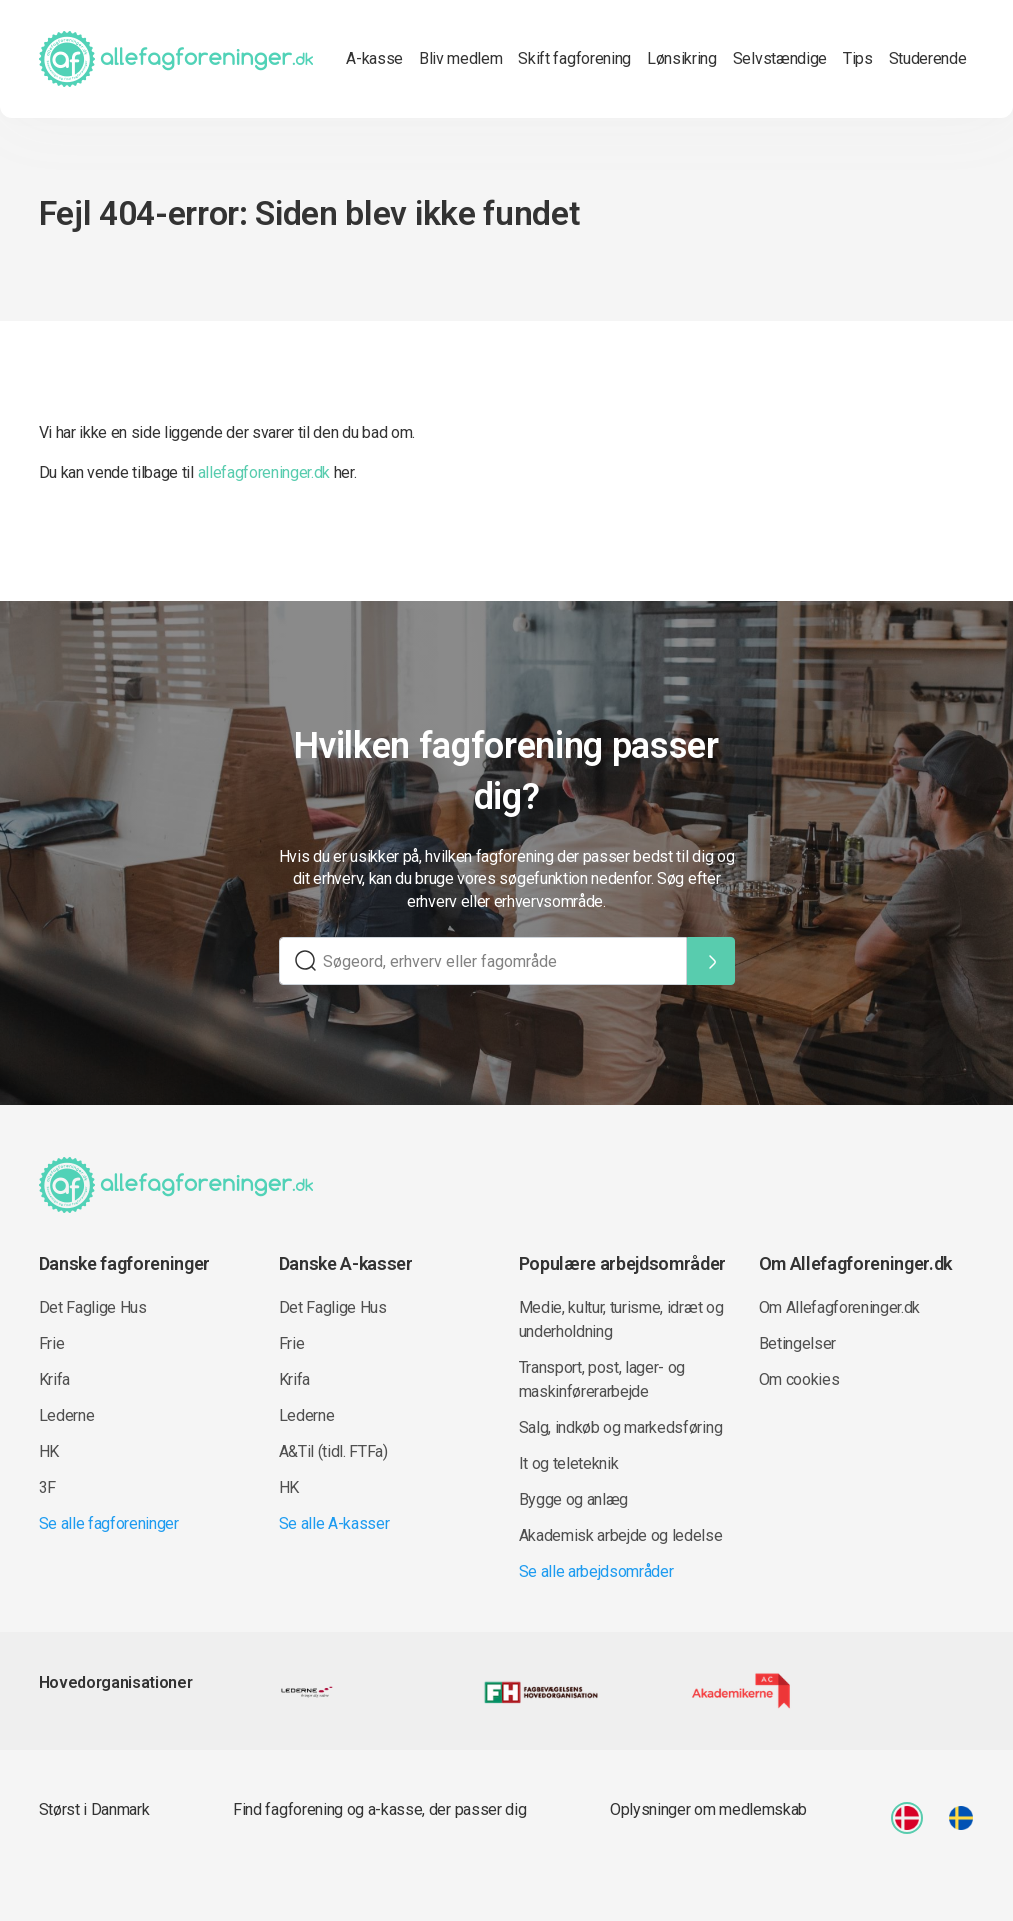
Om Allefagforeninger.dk (840, 1307)
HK (49, 1451)
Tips (858, 58)
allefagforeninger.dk (264, 472)
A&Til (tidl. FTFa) (333, 1451)
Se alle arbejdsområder (596, 1571)
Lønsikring (682, 58)
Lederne (67, 1415)
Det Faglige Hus (93, 1307)
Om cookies (799, 1379)
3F (47, 1487)
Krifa (54, 1379)
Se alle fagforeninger (109, 1523)
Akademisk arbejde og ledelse (621, 1535)
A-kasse (374, 58)
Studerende (928, 58)
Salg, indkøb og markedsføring (621, 1427)
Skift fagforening (574, 58)
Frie (52, 1343)
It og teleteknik (569, 1463)
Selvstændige (780, 58)
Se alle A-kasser (334, 1523)
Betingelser (797, 1343)
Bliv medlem (460, 58)
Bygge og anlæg (574, 1499)
